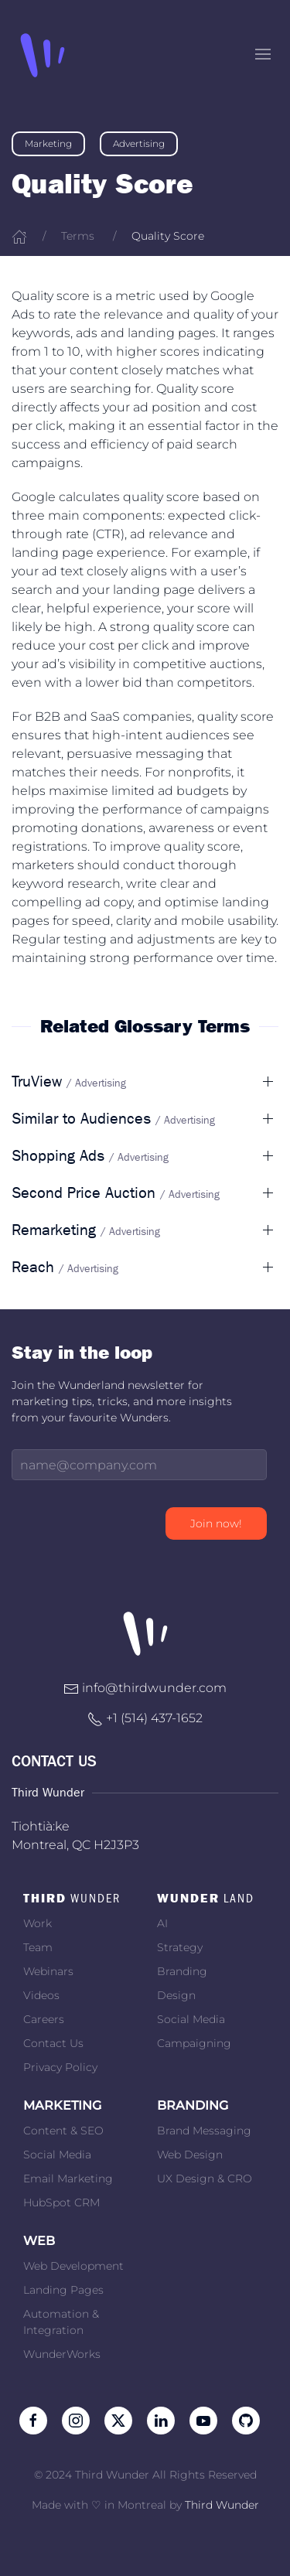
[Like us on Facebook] (33, 2419)
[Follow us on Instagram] (76, 2419)
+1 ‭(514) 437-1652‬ (154, 1718)
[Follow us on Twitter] (118, 2419)
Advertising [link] (139, 143)
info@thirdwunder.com (154, 1687)
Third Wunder (222, 2505)
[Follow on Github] (246, 2419)
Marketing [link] (48, 143)
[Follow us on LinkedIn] (161, 2419)
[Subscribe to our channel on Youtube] (203, 2419)
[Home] (19, 236)
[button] (262, 54)
